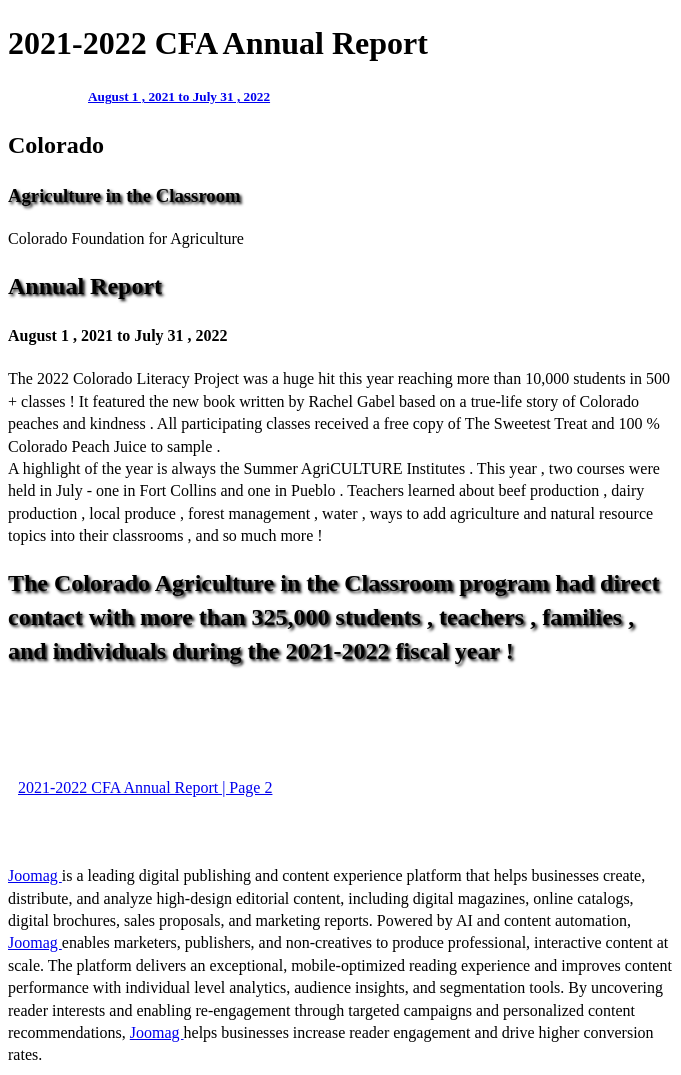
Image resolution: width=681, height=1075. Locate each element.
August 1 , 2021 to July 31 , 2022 (179, 96)
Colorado (56, 145)
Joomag (35, 875)
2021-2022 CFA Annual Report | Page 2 (145, 787)
